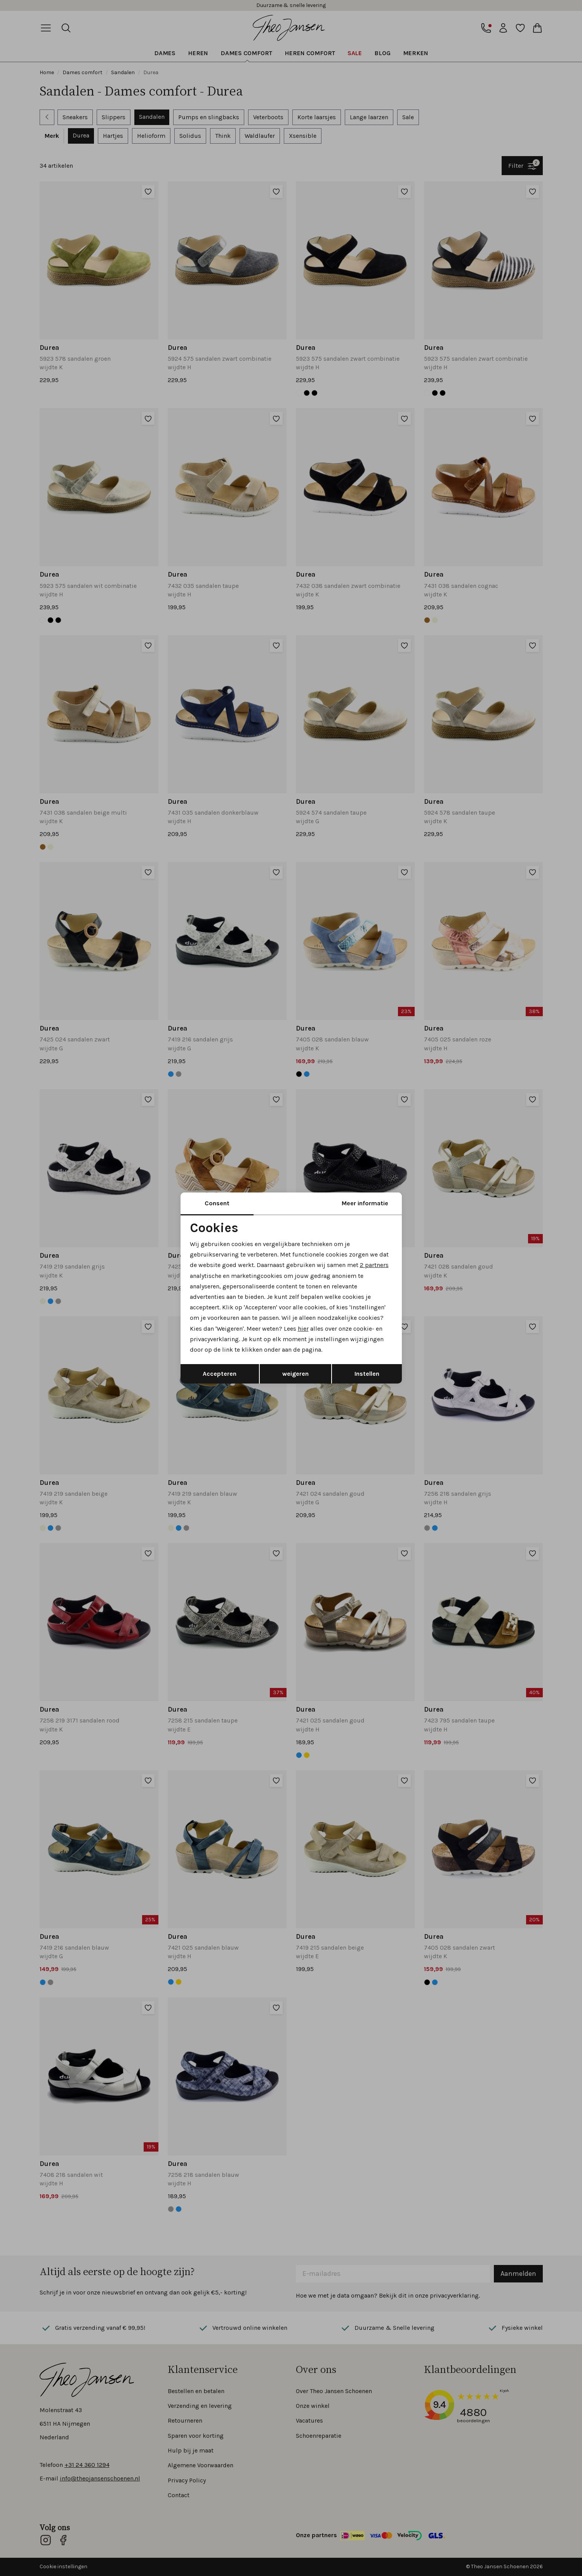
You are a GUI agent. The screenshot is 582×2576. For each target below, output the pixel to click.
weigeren (295, 1373)
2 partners (374, 1265)
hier (303, 1328)
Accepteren (219, 1373)
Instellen (366, 1373)
